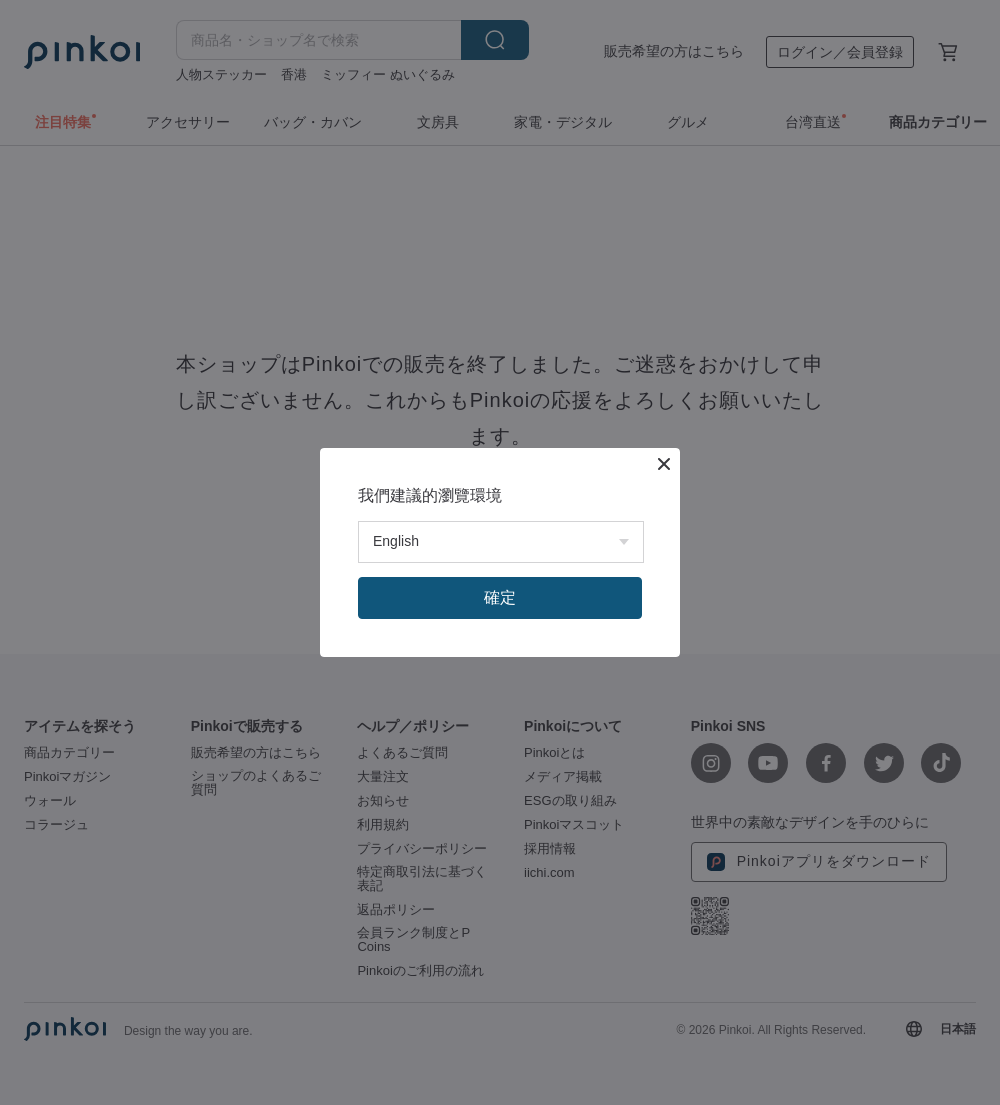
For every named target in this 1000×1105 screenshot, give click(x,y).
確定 (500, 597)
